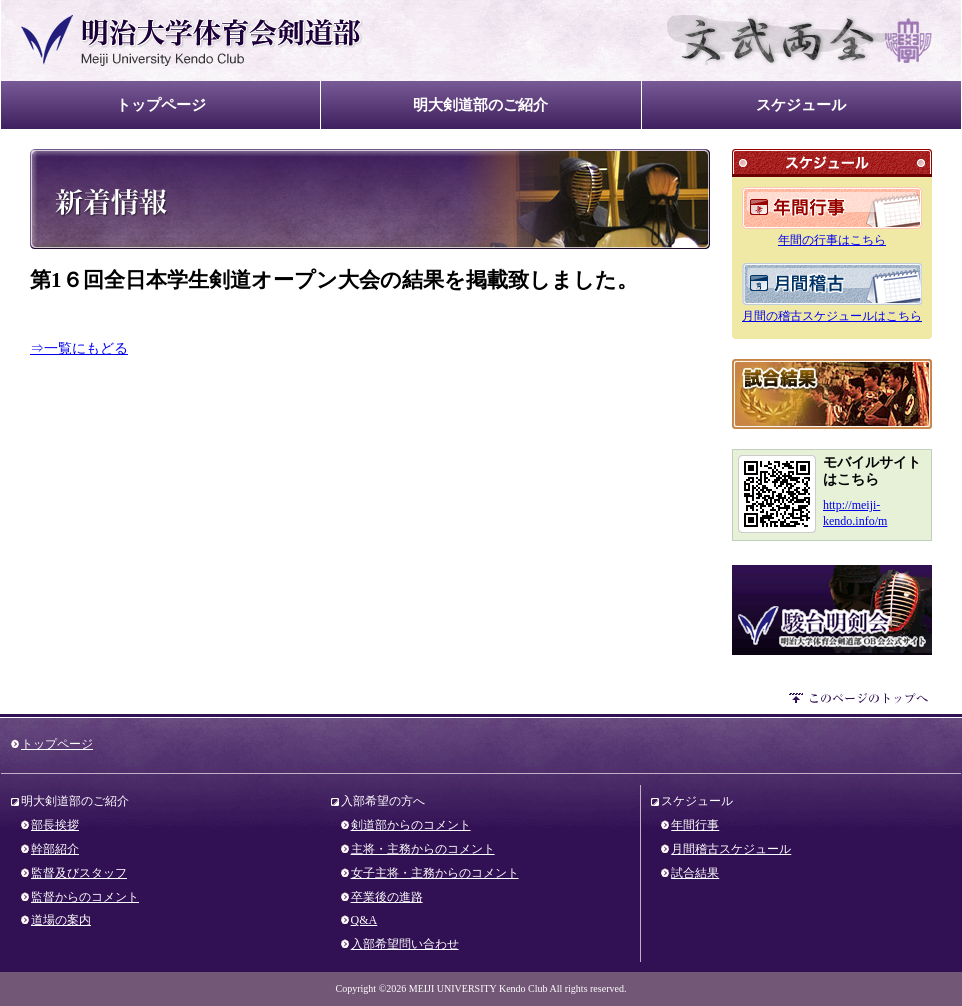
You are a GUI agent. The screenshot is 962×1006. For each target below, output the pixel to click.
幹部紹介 (55, 849)
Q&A (364, 920)
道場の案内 (61, 920)
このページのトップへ (860, 701)
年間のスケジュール (832, 208)
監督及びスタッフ (79, 873)
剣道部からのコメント (411, 825)
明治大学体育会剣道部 (192, 40)
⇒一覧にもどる (79, 348)
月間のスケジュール (832, 284)
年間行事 (695, 825)
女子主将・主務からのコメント (435, 873)
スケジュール (801, 104)
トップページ (161, 104)
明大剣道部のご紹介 (480, 104)
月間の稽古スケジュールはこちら (832, 316)
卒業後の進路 (387, 897)
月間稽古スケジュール (731, 849)
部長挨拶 (55, 825)
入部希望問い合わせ (405, 944)
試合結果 (832, 394)
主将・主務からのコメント (423, 849)
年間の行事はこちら (832, 240)
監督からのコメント (85, 897)
